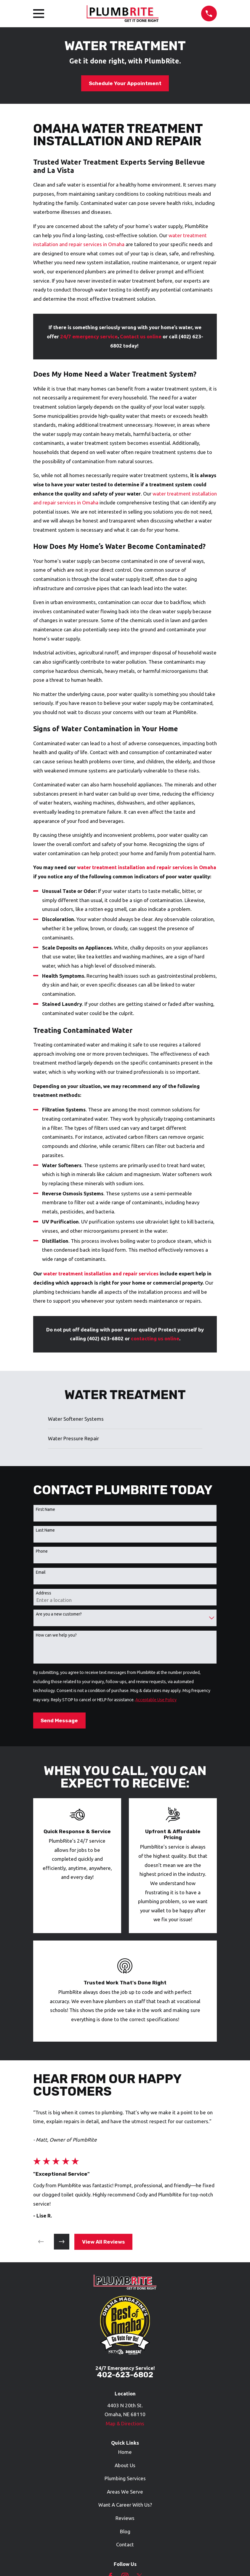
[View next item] (62, 2242)
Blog (125, 2531)
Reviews (125, 2518)
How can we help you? (56, 1635)
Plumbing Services (125, 2478)
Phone (42, 1551)
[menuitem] (125, 1419)
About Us (125, 2465)
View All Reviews (103, 2242)
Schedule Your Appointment (125, 83)
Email (41, 1572)
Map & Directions (125, 2423)
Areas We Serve (125, 2491)
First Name (45, 1509)
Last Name (45, 1530)
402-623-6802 (125, 2374)
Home (125, 2452)
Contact (125, 2544)
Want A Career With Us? (125, 2505)
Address (43, 1593)
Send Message (59, 1720)
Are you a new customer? (59, 1614)
